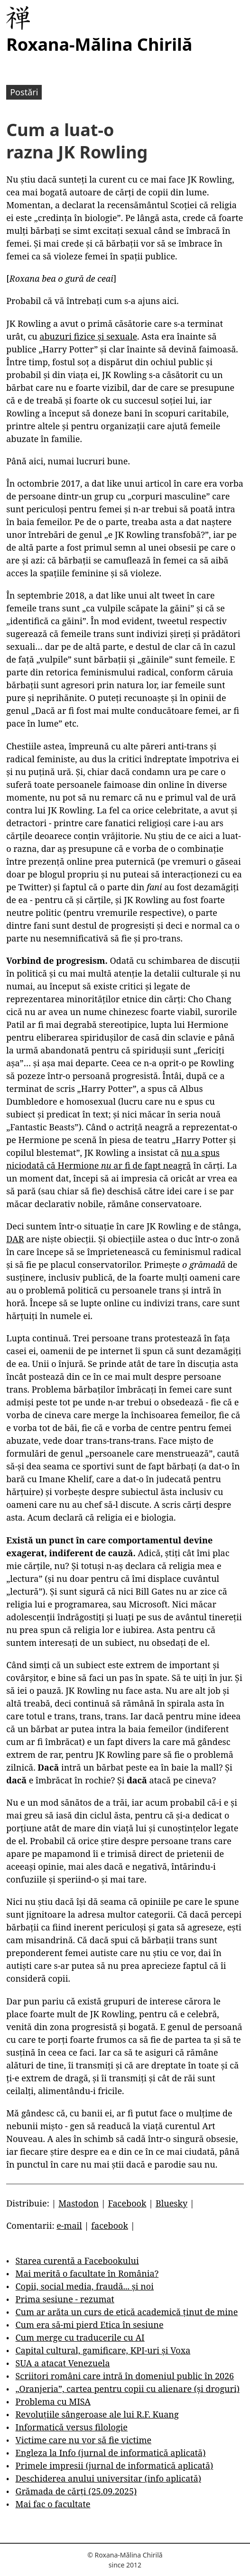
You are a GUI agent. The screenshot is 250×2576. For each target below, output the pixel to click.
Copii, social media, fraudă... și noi (85, 2286)
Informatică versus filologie (72, 2427)
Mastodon (78, 2203)
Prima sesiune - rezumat (65, 2299)
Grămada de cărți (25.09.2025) (76, 2491)
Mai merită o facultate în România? (87, 2273)
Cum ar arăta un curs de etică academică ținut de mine (127, 2311)
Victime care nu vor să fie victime (84, 2440)
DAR (15, 1239)
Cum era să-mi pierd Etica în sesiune (90, 2324)
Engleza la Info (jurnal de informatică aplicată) (111, 2452)
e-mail (69, 2225)
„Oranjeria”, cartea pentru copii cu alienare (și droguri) (128, 2388)
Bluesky (171, 2203)
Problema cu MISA (53, 2401)
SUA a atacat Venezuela (63, 2363)
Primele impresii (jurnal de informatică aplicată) (114, 2465)
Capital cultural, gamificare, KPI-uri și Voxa (103, 2350)
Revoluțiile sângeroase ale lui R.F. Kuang (97, 2414)
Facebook (127, 2203)
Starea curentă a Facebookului (77, 2260)
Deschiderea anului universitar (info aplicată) (108, 2478)
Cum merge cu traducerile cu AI (80, 2337)
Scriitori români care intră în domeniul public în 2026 (125, 2376)
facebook (109, 2225)
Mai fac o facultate (53, 2504)
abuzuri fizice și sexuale (88, 336)
